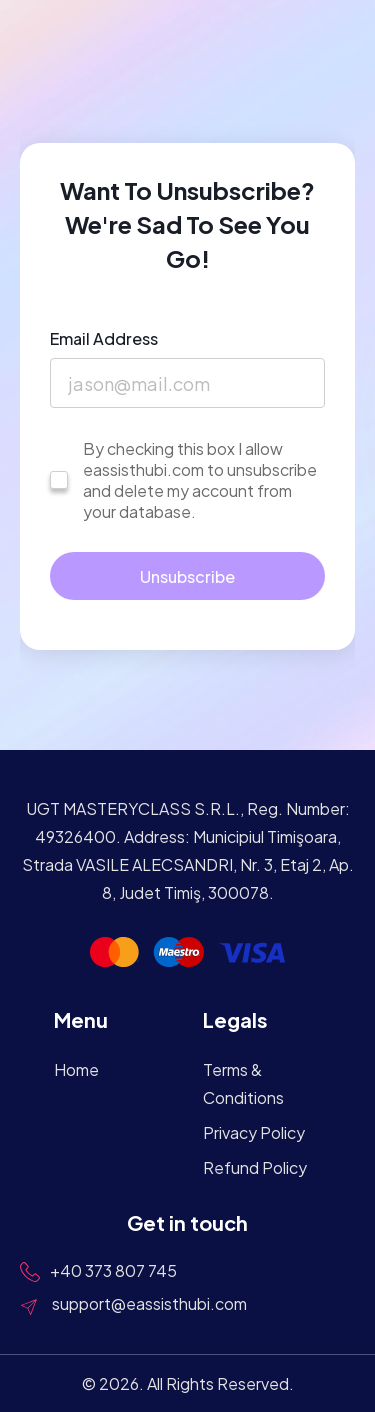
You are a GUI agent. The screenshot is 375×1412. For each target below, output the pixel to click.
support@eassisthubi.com (149, 1303)
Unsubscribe (187, 576)
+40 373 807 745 (113, 1270)
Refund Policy (255, 1167)
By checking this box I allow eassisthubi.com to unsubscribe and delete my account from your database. (200, 480)
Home (76, 1069)
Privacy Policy (254, 1132)
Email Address (104, 338)
